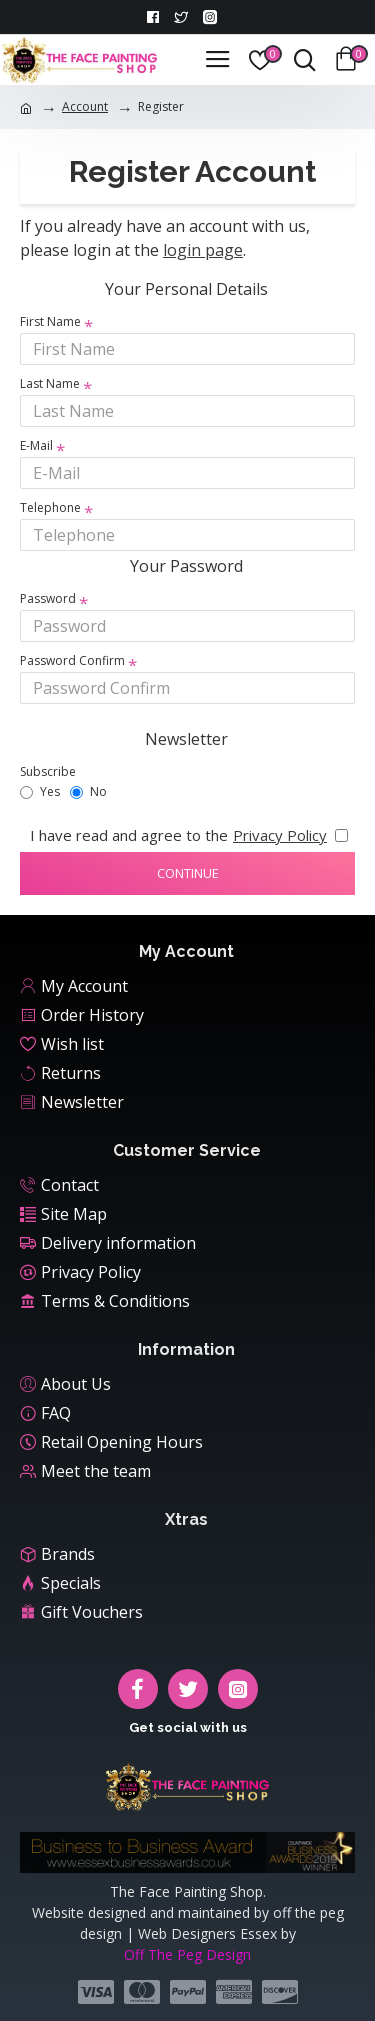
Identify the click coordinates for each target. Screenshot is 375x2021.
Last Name (50, 383)
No (88, 791)
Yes (40, 791)
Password (48, 598)
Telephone (50, 507)
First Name (50, 321)
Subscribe (48, 771)
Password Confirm (72, 660)
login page (203, 250)
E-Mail (36, 445)
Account (85, 106)
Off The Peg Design (187, 1954)
